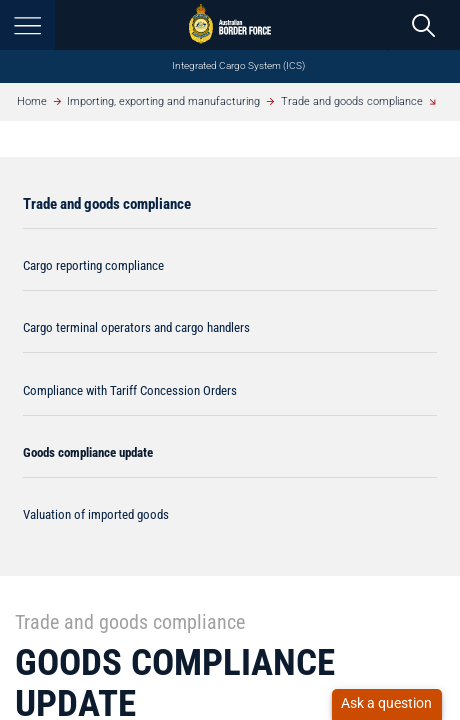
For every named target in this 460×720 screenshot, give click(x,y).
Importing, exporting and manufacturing (163, 101)
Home (32, 101)
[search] (423, 25)
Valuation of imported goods (96, 514)
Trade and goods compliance (352, 101)
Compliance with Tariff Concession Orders (130, 390)
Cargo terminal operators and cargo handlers (136, 327)
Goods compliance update (88, 452)
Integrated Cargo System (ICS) (238, 65)
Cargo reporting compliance (93, 265)
